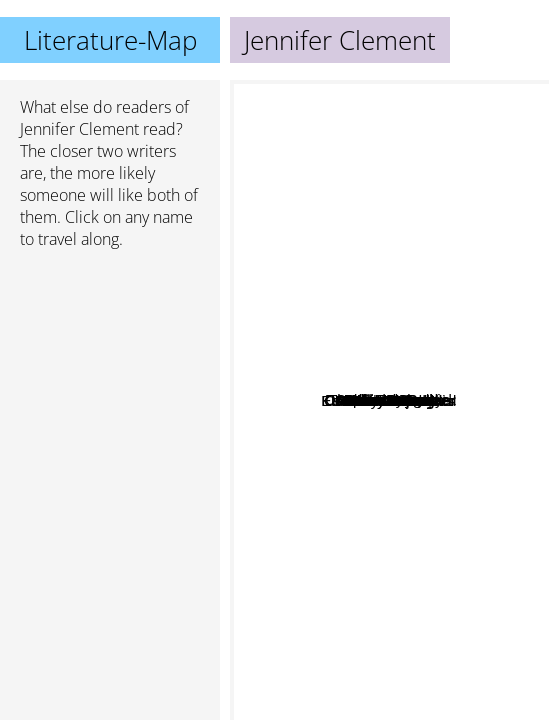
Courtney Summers (314, 397)
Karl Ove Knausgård (305, 464)
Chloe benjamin (461, 434)
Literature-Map (110, 40)
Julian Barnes (313, 439)
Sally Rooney (388, 677)
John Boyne (355, 365)
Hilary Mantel (459, 385)
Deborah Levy (437, 286)
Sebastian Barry (366, 203)
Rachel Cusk (338, 488)
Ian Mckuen (375, 328)
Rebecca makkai (422, 476)
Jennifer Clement (79, 129)
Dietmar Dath (387, 427)
